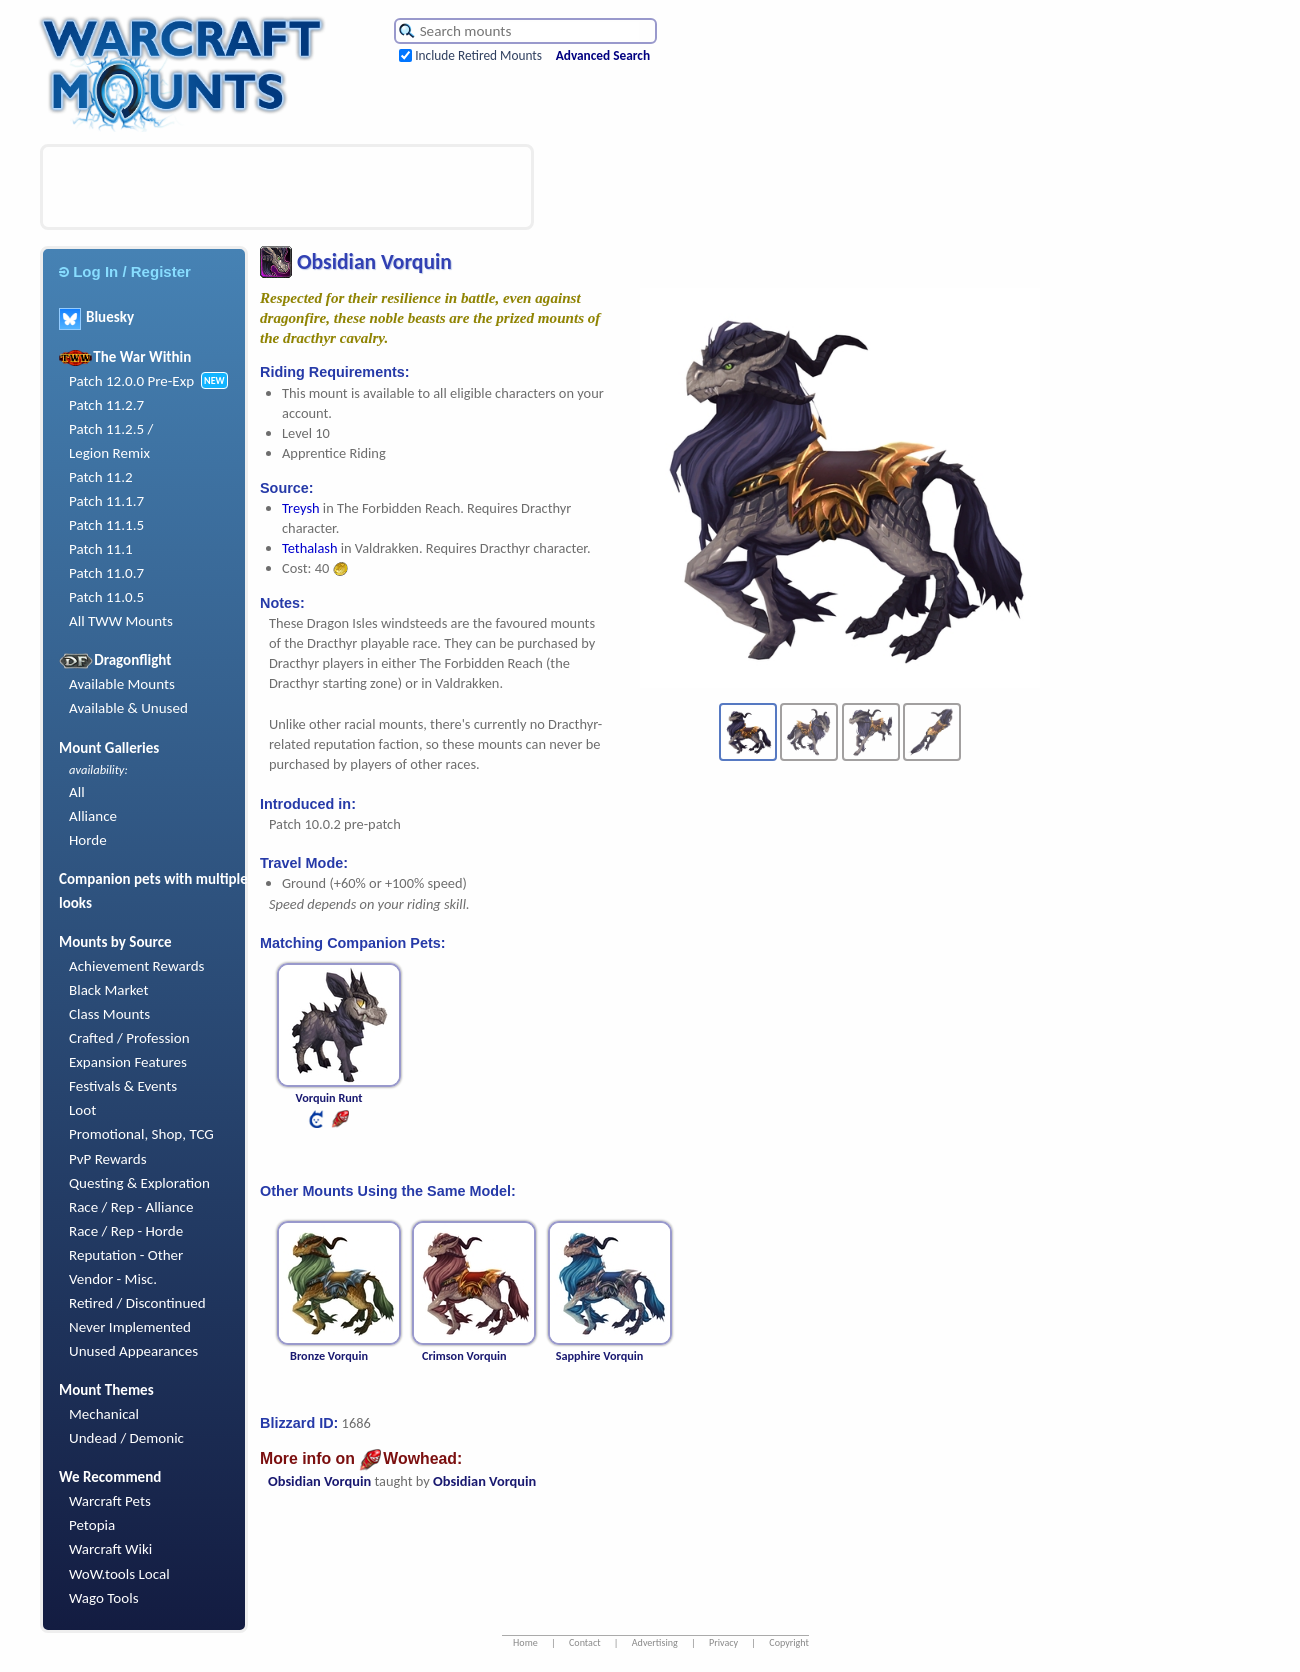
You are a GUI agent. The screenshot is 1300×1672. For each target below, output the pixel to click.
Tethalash (309, 548)
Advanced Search (603, 55)
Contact (585, 1642)
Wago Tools (104, 1598)
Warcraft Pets (110, 1501)
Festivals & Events (123, 1086)
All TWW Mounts (121, 621)
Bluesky (96, 317)
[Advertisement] (287, 187)
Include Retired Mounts (478, 55)
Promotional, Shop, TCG (141, 1134)
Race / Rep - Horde (126, 1231)
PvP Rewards (108, 1159)
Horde (88, 840)
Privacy (723, 1642)
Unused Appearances (133, 1351)
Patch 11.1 (101, 549)
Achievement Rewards (137, 966)
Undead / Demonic (126, 1438)
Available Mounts (122, 684)
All (77, 792)
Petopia (92, 1525)
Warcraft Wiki (110, 1549)
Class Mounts (109, 1014)
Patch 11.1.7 (106, 501)
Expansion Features (128, 1062)
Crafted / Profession (129, 1038)
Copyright (789, 1642)
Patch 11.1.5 (106, 525)
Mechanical (104, 1414)
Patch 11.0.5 (106, 597)
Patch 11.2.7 (106, 405)
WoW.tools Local (119, 1574)
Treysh (301, 508)
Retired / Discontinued (137, 1303)
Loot (82, 1110)
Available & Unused (128, 708)
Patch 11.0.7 (106, 573)
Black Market (109, 990)
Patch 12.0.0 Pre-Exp (131, 381)
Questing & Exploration (139, 1183)
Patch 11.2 (101, 477)
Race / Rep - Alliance (131, 1207)
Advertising (655, 1642)
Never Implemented (130, 1327)
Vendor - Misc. (113, 1279)
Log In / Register (125, 271)
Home (525, 1642)
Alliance (93, 816)
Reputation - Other (126, 1255)
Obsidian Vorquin (319, 1481)
